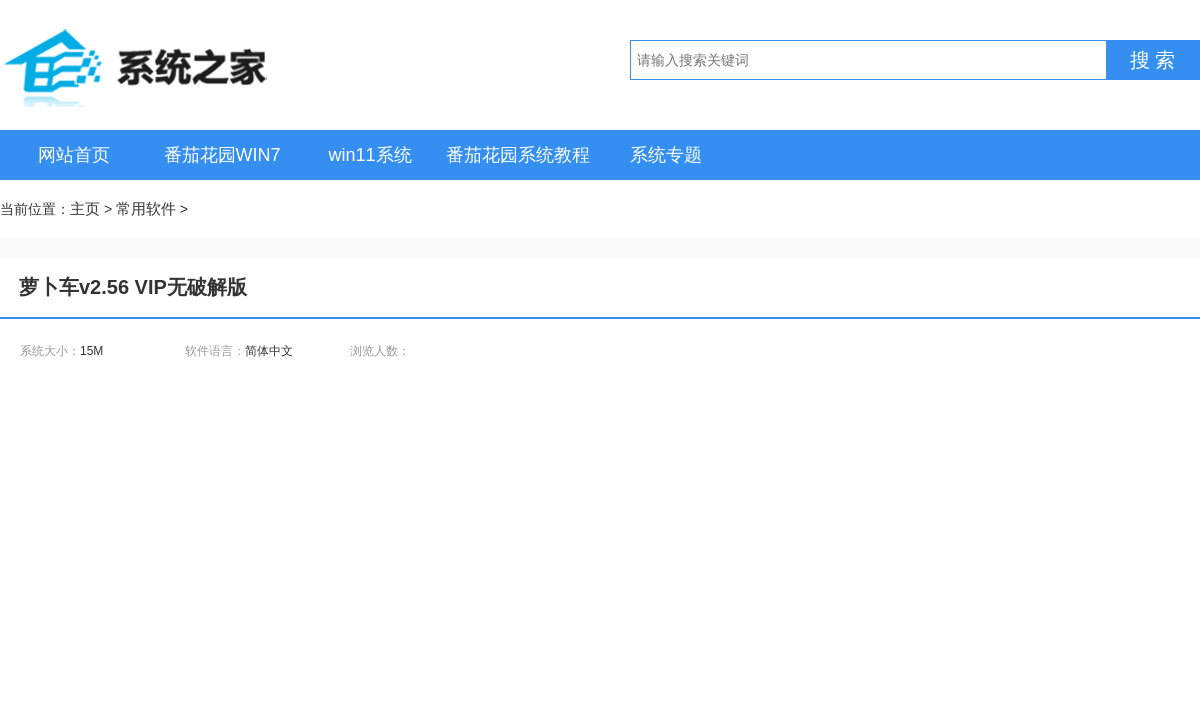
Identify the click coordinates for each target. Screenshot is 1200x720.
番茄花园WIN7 (222, 155)
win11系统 (369, 155)
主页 (85, 208)
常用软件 (146, 208)
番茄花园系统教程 (518, 155)
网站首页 (74, 155)
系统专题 (666, 155)
